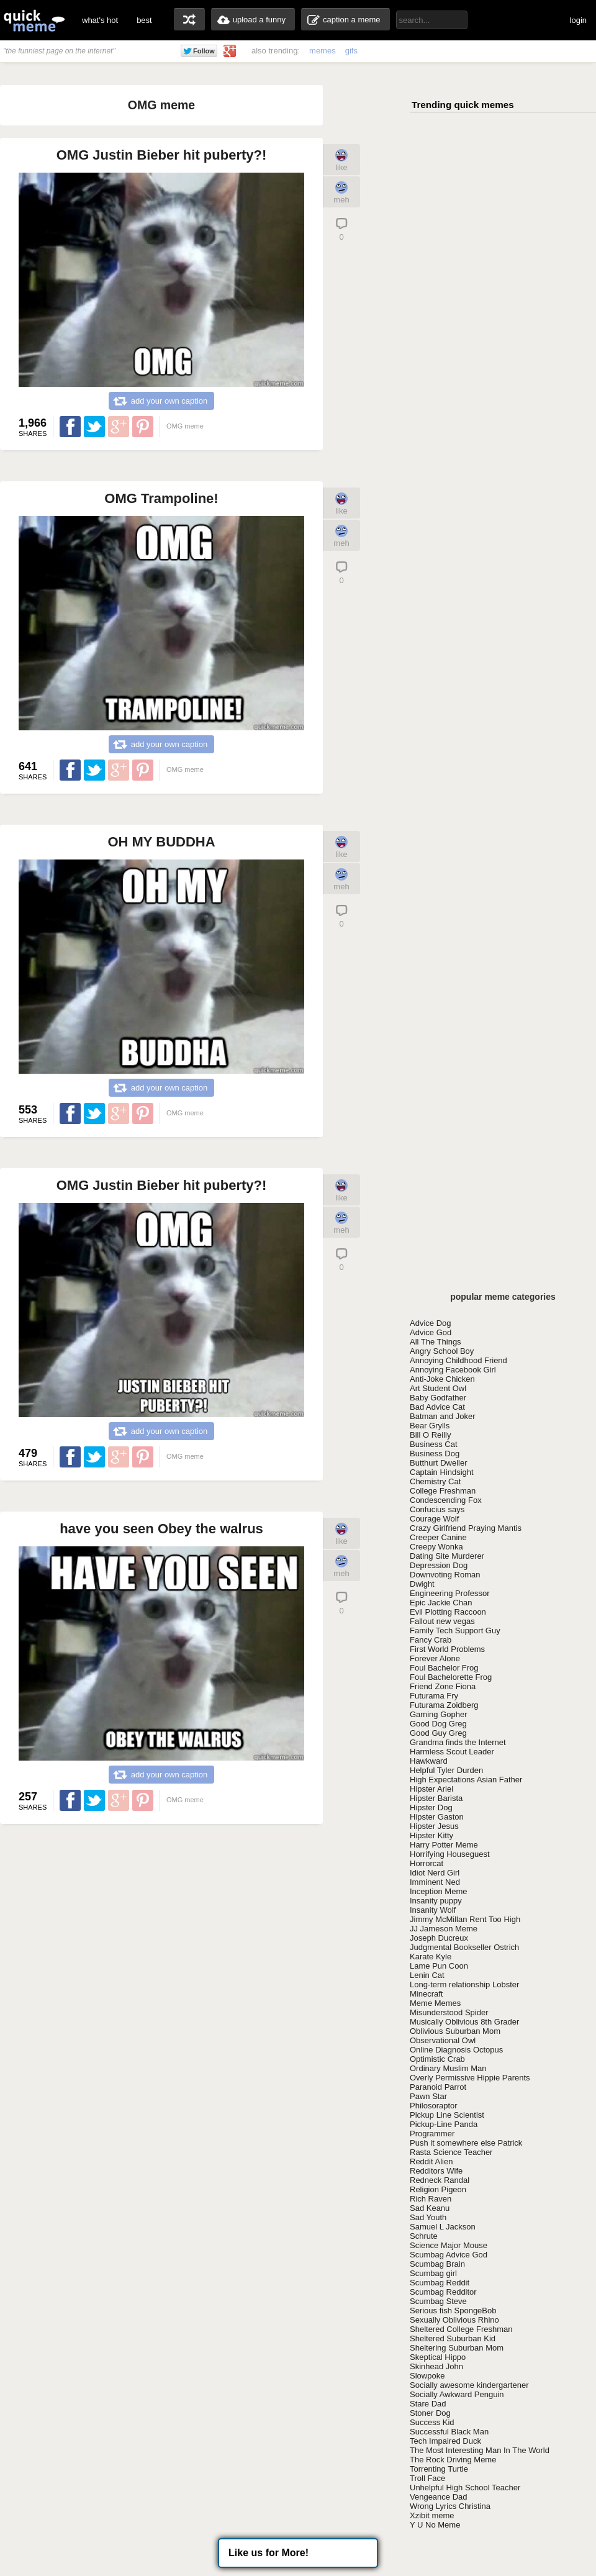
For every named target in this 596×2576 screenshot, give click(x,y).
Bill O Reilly (430, 1435)
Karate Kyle (430, 1956)
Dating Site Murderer (447, 1556)
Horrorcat (426, 1863)
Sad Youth (428, 2217)
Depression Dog (438, 1565)
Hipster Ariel (431, 1789)
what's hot (100, 20)
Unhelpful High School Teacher (465, 2487)
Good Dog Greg (438, 1723)
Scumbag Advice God (448, 2254)
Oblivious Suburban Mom (455, 2031)
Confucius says (437, 1509)
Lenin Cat (427, 1975)
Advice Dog (430, 1323)
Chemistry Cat (435, 1481)
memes (322, 50)
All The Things (435, 1341)
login (578, 20)
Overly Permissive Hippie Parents (470, 2077)
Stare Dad (428, 2403)
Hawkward (429, 1761)
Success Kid (432, 2422)
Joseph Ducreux (439, 1938)
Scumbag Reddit (439, 2282)
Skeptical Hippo (438, 2357)
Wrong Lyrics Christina (450, 2506)
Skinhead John (436, 2366)
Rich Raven (430, 2198)
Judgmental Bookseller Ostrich (464, 1947)
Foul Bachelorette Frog (451, 1677)
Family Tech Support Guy (455, 1630)
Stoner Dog (430, 2413)
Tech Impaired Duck (445, 2441)
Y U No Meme (435, 2524)
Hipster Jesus (434, 1826)
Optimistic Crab (437, 2059)
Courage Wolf (434, 1518)
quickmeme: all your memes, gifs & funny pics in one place (34, 20)
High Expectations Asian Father (466, 1779)
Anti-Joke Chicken (442, 1379)
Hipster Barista (436, 1798)
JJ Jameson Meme (443, 1928)
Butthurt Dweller (438, 1462)
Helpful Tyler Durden (446, 1770)
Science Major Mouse (448, 2245)
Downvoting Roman (445, 1574)
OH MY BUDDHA (161, 842)
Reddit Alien (431, 2161)
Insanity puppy (436, 1900)
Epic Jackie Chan (441, 1602)
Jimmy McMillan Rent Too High (465, 1919)
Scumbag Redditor (443, 2292)
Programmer (432, 2133)
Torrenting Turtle (439, 2469)
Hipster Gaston (437, 1816)
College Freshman (443, 1490)
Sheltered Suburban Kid (452, 2338)
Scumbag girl (433, 2273)
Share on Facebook (70, 426)
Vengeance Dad (438, 2496)
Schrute (424, 2236)
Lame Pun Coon (439, 1966)
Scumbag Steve (438, 2301)
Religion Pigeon (438, 2189)
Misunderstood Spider (449, 2012)
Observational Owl (443, 2040)
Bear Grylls (429, 1425)
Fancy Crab (430, 1639)
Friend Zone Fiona (443, 1686)
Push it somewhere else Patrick (466, 2142)
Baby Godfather (438, 1397)
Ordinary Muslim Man (448, 2068)
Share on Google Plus (118, 426)
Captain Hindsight (442, 1472)
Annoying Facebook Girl (453, 1369)
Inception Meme (438, 1891)
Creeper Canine (438, 1537)
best (144, 20)
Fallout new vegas (442, 1621)
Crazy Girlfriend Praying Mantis (466, 1528)
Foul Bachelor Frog (444, 1667)
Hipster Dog (431, 1807)
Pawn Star (428, 2096)
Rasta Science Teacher (451, 2152)
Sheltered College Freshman (461, 2329)
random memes (189, 19)
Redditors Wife (436, 2170)
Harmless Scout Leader (452, 1751)
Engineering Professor (450, 1593)
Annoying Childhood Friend (458, 1360)
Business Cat (434, 1444)
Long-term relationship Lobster (464, 1984)
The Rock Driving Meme (453, 2459)
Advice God (430, 1332)
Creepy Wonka (436, 1546)
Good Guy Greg (438, 1733)
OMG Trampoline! (161, 498)
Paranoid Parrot (438, 2087)
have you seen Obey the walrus (161, 1528)
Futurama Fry (434, 1695)
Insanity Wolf (433, 1910)
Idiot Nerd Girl (434, 1872)
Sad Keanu (429, 2208)
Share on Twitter (94, 426)
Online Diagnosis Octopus (456, 2049)
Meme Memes (435, 2003)
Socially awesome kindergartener (469, 2385)
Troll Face (427, 2478)
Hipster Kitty (431, 1835)
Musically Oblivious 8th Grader (464, 2021)
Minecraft (426, 1993)
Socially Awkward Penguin (457, 2394)
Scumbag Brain (437, 2264)
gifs (351, 50)
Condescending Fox (446, 1500)
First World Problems (447, 1649)
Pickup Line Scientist (447, 2115)
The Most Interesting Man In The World (479, 2450)
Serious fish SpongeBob (453, 2310)
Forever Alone (435, 1658)
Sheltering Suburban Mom (456, 2347)
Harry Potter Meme (444, 1844)
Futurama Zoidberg (444, 1705)
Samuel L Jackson (443, 2226)
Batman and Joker (443, 1416)
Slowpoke (427, 2375)
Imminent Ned (435, 1882)
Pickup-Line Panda (443, 2124)
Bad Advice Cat (437, 1407)
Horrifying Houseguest (450, 1854)
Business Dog (434, 1453)
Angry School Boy (442, 1351)
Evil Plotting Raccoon (448, 1612)
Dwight (422, 1584)
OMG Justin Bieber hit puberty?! (161, 155)
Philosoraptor (434, 2105)
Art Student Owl (438, 1388)
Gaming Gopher (438, 1714)
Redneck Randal (439, 2180)
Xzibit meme (432, 2515)
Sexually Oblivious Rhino (454, 2319)
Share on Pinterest (142, 426)
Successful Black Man (449, 2431)
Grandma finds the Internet (458, 1742)
